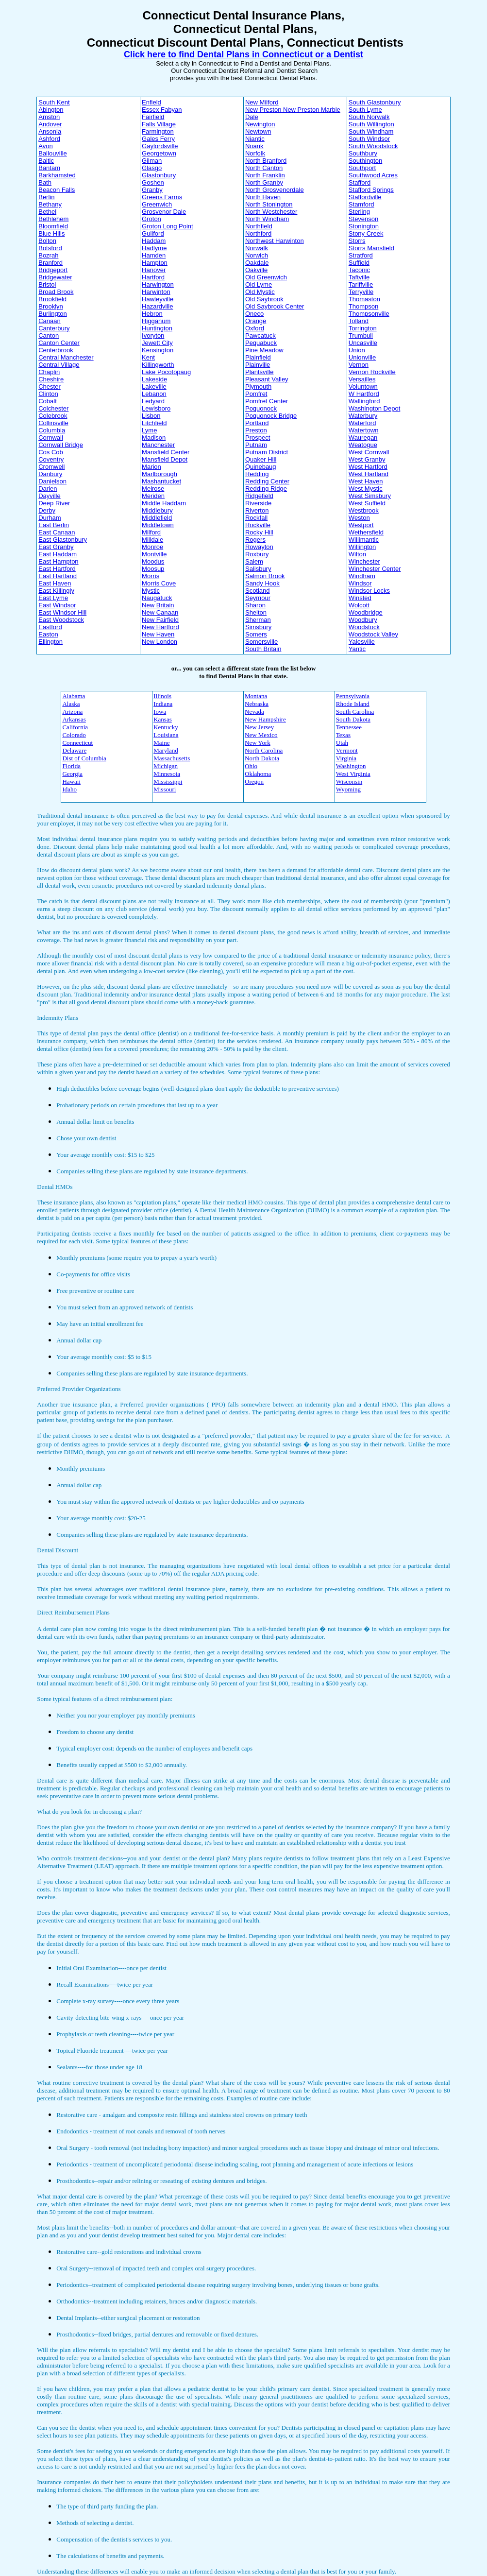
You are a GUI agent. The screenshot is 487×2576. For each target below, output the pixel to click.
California (75, 727)
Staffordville (365, 197)
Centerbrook (55, 350)
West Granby (367, 459)
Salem (254, 561)
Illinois (162, 696)
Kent (148, 357)
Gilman (152, 160)
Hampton (155, 262)
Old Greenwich (266, 277)
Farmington (158, 131)
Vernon (359, 364)
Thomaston (364, 299)
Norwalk (256, 248)
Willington (362, 546)
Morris (150, 576)
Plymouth (258, 386)
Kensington (157, 350)
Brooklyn (50, 306)
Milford (151, 532)
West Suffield (367, 503)
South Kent (53, 102)
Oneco (254, 313)
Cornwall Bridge (60, 444)
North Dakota (262, 758)
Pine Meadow (264, 350)
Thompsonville (369, 313)
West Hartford (368, 466)
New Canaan (160, 612)
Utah (342, 742)
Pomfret (256, 393)
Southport (362, 168)
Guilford (153, 233)
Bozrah (48, 255)
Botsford (50, 248)
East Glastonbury (62, 539)
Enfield (151, 102)
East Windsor (57, 605)
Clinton (48, 393)
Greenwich (157, 204)
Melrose (153, 488)
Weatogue (363, 444)
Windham (362, 576)
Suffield (359, 262)
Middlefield (157, 517)
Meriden (153, 495)
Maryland (165, 750)
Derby (46, 510)
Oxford (254, 328)
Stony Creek (366, 233)
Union (357, 350)
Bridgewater (55, 277)
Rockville (257, 525)
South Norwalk (369, 116)
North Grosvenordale (274, 189)
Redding (257, 474)
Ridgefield (259, 495)
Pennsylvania (352, 696)
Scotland (257, 590)
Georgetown (159, 153)
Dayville (49, 495)
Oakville (256, 270)
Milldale (152, 539)
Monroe (152, 546)
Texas (343, 734)
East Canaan (56, 532)
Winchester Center (375, 568)
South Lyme (365, 109)
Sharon (255, 605)
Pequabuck (261, 342)
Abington (50, 109)
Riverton (257, 510)
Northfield (258, 226)
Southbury (363, 153)
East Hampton (58, 561)
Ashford (49, 138)
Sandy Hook (262, 583)
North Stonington (269, 204)
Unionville (362, 357)
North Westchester (271, 211)
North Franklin (265, 175)
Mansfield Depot (164, 459)
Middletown (158, 525)
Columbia (51, 430)
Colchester (53, 408)
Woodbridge (366, 612)
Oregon (254, 781)
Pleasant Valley (266, 379)
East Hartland (57, 576)
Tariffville (361, 284)
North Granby (264, 182)
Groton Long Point (167, 226)
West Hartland (368, 474)
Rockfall (256, 517)
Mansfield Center (165, 452)
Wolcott (359, 605)
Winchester (364, 561)
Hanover (154, 270)
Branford (50, 262)
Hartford (153, 277)
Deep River (54, 503)
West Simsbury (370, 495)
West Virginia (353, 773)
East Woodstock (61, 619)
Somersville (261, 641)
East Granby (55, 546)
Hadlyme (154, 248)
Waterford (362, 423)
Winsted (360, 597)
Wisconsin (349, 781)
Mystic (151, 590)
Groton (151, 219)
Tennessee (349, 727)
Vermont (347, 750)
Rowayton (259, 546)
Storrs (357, 240)
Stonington (364, 226)
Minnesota (166, 773)
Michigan (165, 766)
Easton (48, 634)
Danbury (50, 474)
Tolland (359, 321)
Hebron (152, 313)
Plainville (257, 364)
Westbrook (364, 510)
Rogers (255, 539)
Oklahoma (258, 773)
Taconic (359, 270)
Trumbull (361, 335)
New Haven (158, 634)
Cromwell (51, 466)
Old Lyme (258, 284)
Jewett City (157, 342)
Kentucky (165, 727)
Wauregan (363, 437)
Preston (256, 430)
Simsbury (258, 627)
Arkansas (73, 719)
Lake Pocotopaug (166, 372)
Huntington (157, 328)
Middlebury (157, 510)
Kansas (162, 719)
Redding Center (267, 481)
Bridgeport (52, 270)
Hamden (154, 255)
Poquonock (261, 408)
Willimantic (364, 539)
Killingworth (158, 364)
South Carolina (355, 711)
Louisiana (165, 734)
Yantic (357, 649)
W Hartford (364, 393)
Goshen (153, 182)
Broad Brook (55, 291)
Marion (151, 466)
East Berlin (53, 525)
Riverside (258, 503)
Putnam (256, 444)
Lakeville (154, 386)
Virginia (346, 758)
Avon (45, 146)
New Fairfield (160, 619)
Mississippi (167, 781)
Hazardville (157, 306)
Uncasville (363, 342)
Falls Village (159, 124)
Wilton (357, 554)
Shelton (256, 612)
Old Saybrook (264, 299)
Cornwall (50, 437)
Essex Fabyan (162, 109)
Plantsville (259, 372)
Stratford (361, 255)
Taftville (359, 277)
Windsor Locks (369, 590)
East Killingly (56, 590)
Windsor (360, 583)
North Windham (267, 219)
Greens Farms (162, 197)
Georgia (72, 773)
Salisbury (258, 568)
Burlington (52, 313)
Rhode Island (352, 703)
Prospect (257, 437)
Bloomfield (53, 226)
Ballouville (52, 153)
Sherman (258, 619)
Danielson (52, 481)
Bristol (47, 284)
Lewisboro (156, 408)
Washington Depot (374, 408)
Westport (361, 525)
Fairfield (153, 116)
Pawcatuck (260, 335)
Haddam (154, 240)
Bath (44, 182)
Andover (50, 124)
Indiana (162, 703)
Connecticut (77, 742)
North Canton (264, 168)
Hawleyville (157, 299)
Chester (49, 386)
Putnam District (266, 452)
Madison (154, 437)
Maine (161, 742)
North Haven (263, 197)
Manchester (158, 444)
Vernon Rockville (372, 372)
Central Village (58, 364)
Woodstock (364, 627)
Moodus (153, 561)
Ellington (50, 641)
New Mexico (261, 734)
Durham (49, 517)
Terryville (361, 291)
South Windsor (369, 138)
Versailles (362, 379)
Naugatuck (157, 597)
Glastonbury (159, 175)
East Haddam (57, 554)
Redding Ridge (266, 488)
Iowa (159, 711)
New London (159, 641)
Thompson (363, 306)
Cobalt (47, 401)
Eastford (50, 627)
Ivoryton (153, 335)
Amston (49, 116)
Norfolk (255, 153)
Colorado (73, 734)
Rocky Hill (259, 532)
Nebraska (257, 703)
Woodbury (363, 619)
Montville (154, 554)
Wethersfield (366, 532)
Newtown (258, 131)
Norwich (256, 255)
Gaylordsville (160, 146)
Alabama (73, 696)
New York (257, 742)
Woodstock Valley (373, 634)
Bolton (47, 240)
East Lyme (53, 597)
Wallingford (364, 401)
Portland (257, 423)
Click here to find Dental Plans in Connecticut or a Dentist (243, 54)
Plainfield (258, 357)
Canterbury (53, 328)
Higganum (156, 321)
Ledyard (153, 401)
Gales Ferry (158, 138)
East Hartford (57, 568)
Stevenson (363, 219)
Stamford (361, 204)
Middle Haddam (164, 503)
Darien (47, 488)
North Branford (265, 160)
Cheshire (51, 379)
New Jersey (259, 727)
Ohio (251, 766)
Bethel (47, 211)
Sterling (359, 211)
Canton (48, 335)
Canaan (49, 321)
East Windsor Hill (62, 612)
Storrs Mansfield (371, 248)
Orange (255, 321)
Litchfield (154, 423)
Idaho (69, 789)
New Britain (158, 605)
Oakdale (257, 262)
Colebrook (52, 415)
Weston (359, 517)
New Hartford (160, 627)
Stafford (359, 182)
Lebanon (154, 393)
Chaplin (49, 372)
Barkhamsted (57, 175)
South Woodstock (373, 146)
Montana (256, 696)
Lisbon (151, 415)
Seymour (257, 597)
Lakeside (154, 379)
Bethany (50, 204)
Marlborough (159, 474)
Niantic (255, 138)
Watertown (364, 430)
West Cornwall (369, 452)
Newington (260, 124)
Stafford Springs (371, 189)
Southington (365, 160)
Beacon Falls (56, 189)
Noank (254, 146)
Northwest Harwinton (274, 240)
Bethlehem (53, 219)
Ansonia (49, 131)
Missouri (164, 789)
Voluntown (363, 386)
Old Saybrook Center (274, 306)
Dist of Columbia (84, 758)
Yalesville (362, 641)
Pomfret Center (266, 401)
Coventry (51, 459)
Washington (351, 766)
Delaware (74, 750)
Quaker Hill (260, 459)
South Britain (263, 649)
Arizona (72, 711)
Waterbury (363, 415)
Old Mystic (260, 291)
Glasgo (152, 168)
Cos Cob (50, 452)
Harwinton (156, 291)
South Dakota (353, 719)
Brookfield (52, 299)
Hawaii (71, 781)
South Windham (371, 131)
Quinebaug (260, 466)
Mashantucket (161, 481)
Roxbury (257, 554)
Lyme (149, 430)
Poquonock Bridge (271, 415)
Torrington (363, 328)
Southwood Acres (373, 175)
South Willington (371, 124)
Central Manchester (65, 357)
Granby (152, 189)
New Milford (262, 102)
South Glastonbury (375, 102)
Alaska (71, 703)
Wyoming (348, 789)
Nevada (254, 711)
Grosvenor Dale (164, 211)
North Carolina (264, 750)
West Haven (366, 481)
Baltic (46, 160)
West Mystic (366, 488)
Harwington (158, 284)
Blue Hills (51, 233)
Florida (71, 766)
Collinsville (53, 423)
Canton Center (59, 342)
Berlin (46, 197)
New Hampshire (265, 719)
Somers (256, 634)
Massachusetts (171, 758)
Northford (258, 233)
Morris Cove (159, 583)
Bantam (49, 168)
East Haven (54, 583)
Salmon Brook (265, 576)
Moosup (153, 568)
